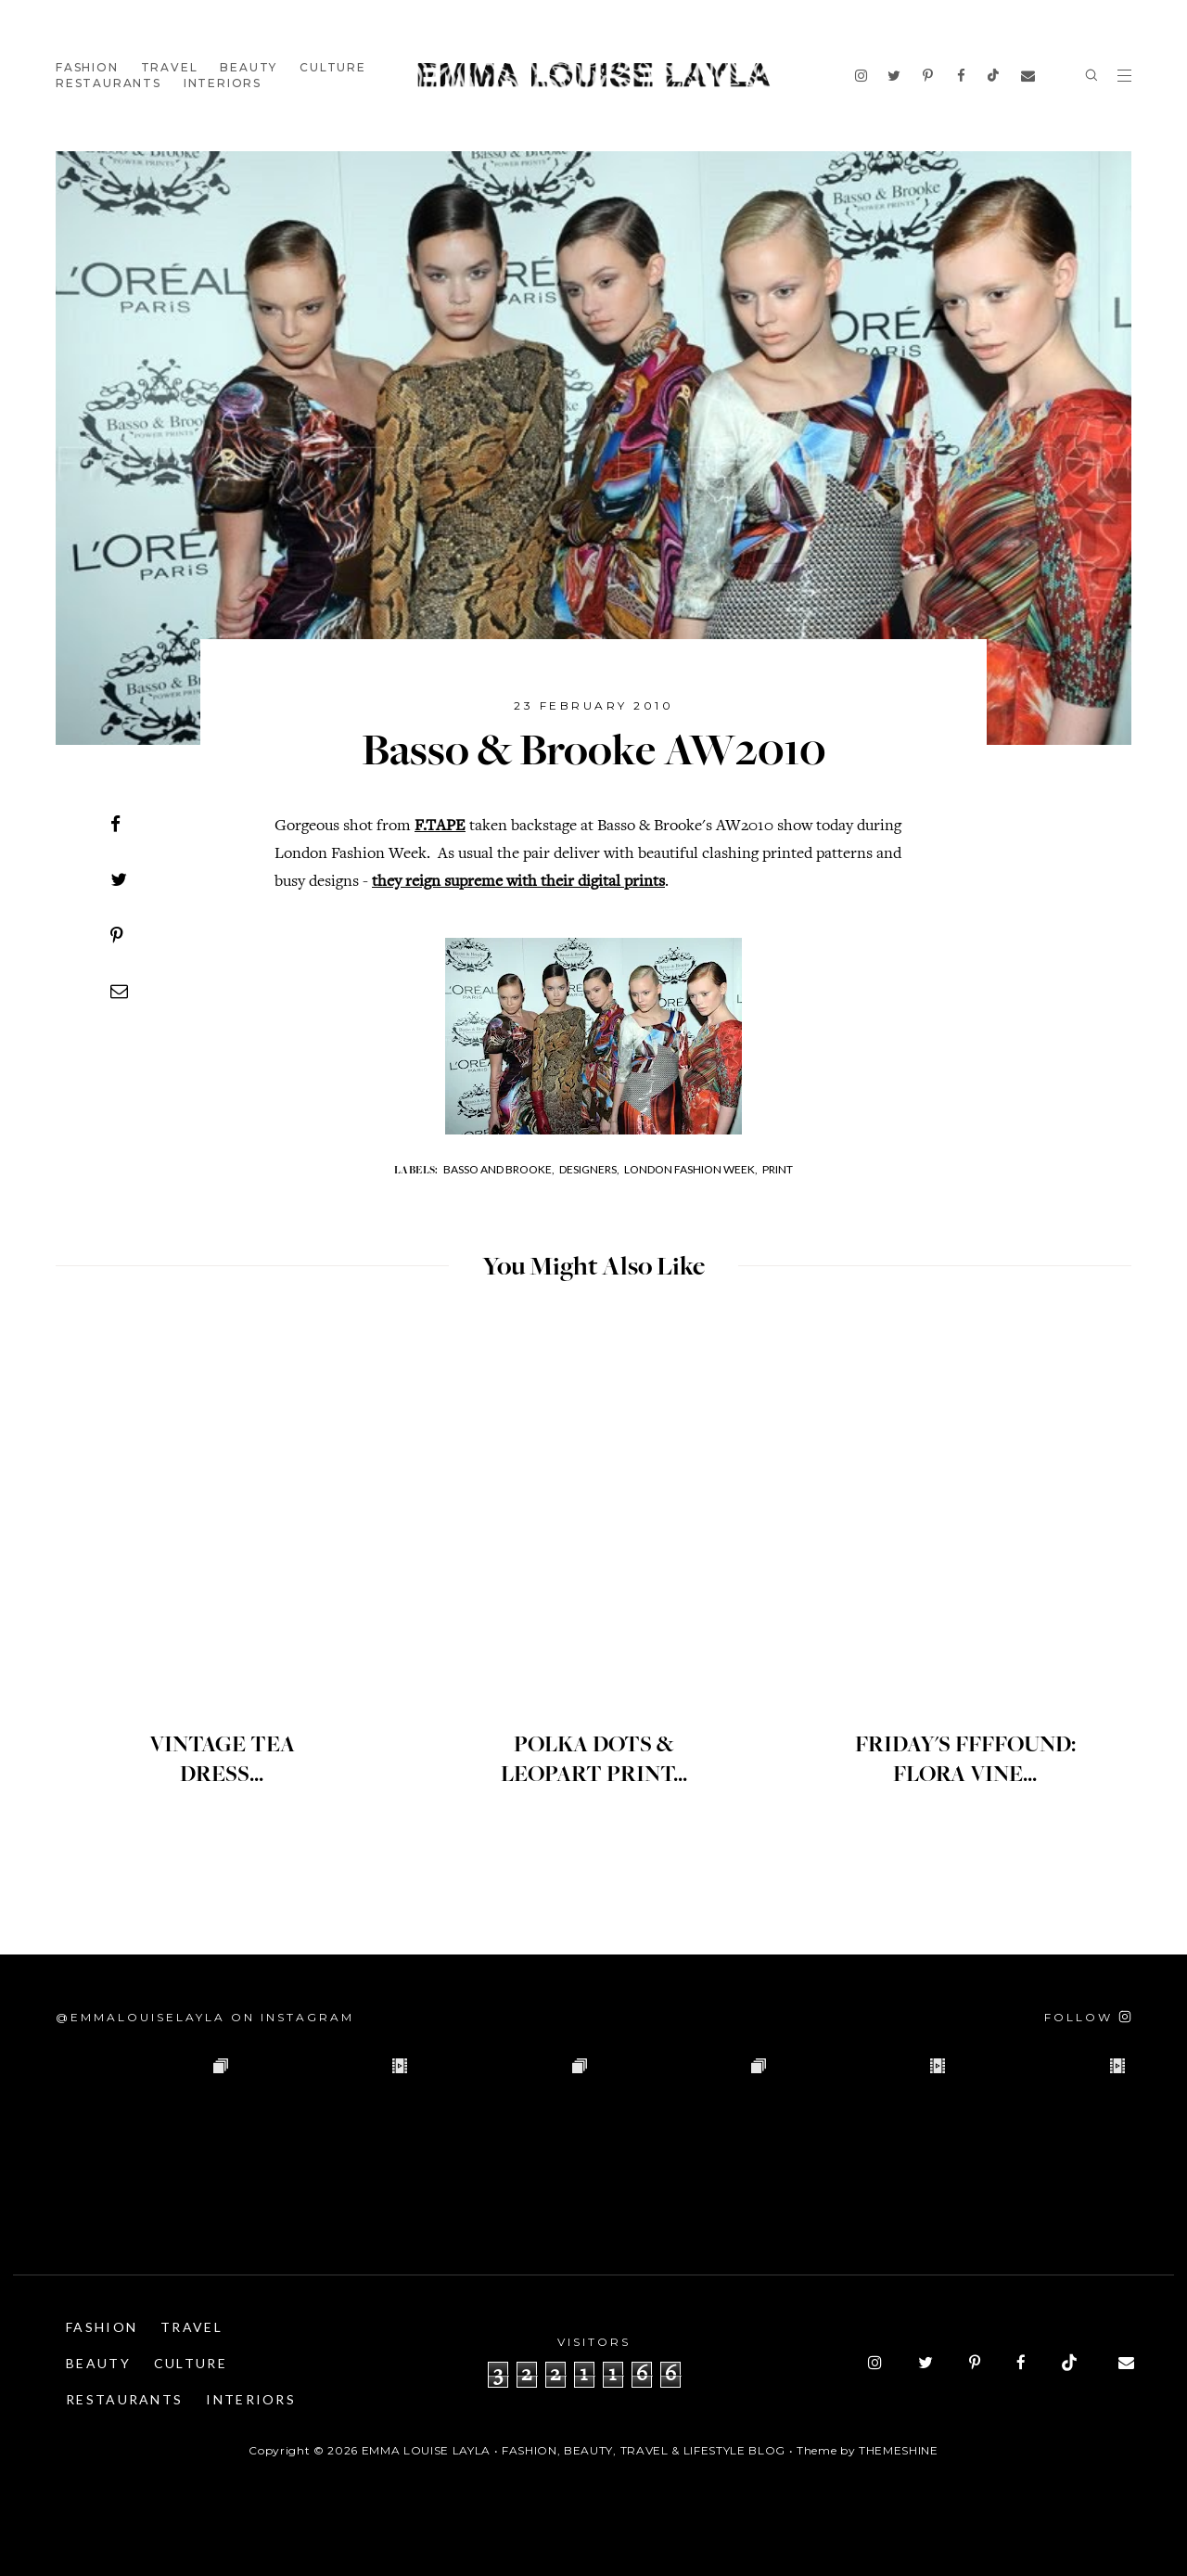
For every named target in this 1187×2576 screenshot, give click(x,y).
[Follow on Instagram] (1087, 2017)
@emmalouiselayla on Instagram (205, 2017)
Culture (333, 67)
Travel (169, 67)
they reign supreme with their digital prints (518, 882)
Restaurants (108, 83)
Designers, (589, 1169)
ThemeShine (898, 2450)
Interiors (223, 83)
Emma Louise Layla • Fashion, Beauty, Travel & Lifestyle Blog (573, 2450)
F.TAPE (440, 826)
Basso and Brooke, (499, 1169)
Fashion (87, 67)
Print (777, 1169)
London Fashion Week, (691, 1169)
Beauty (248, 67)
